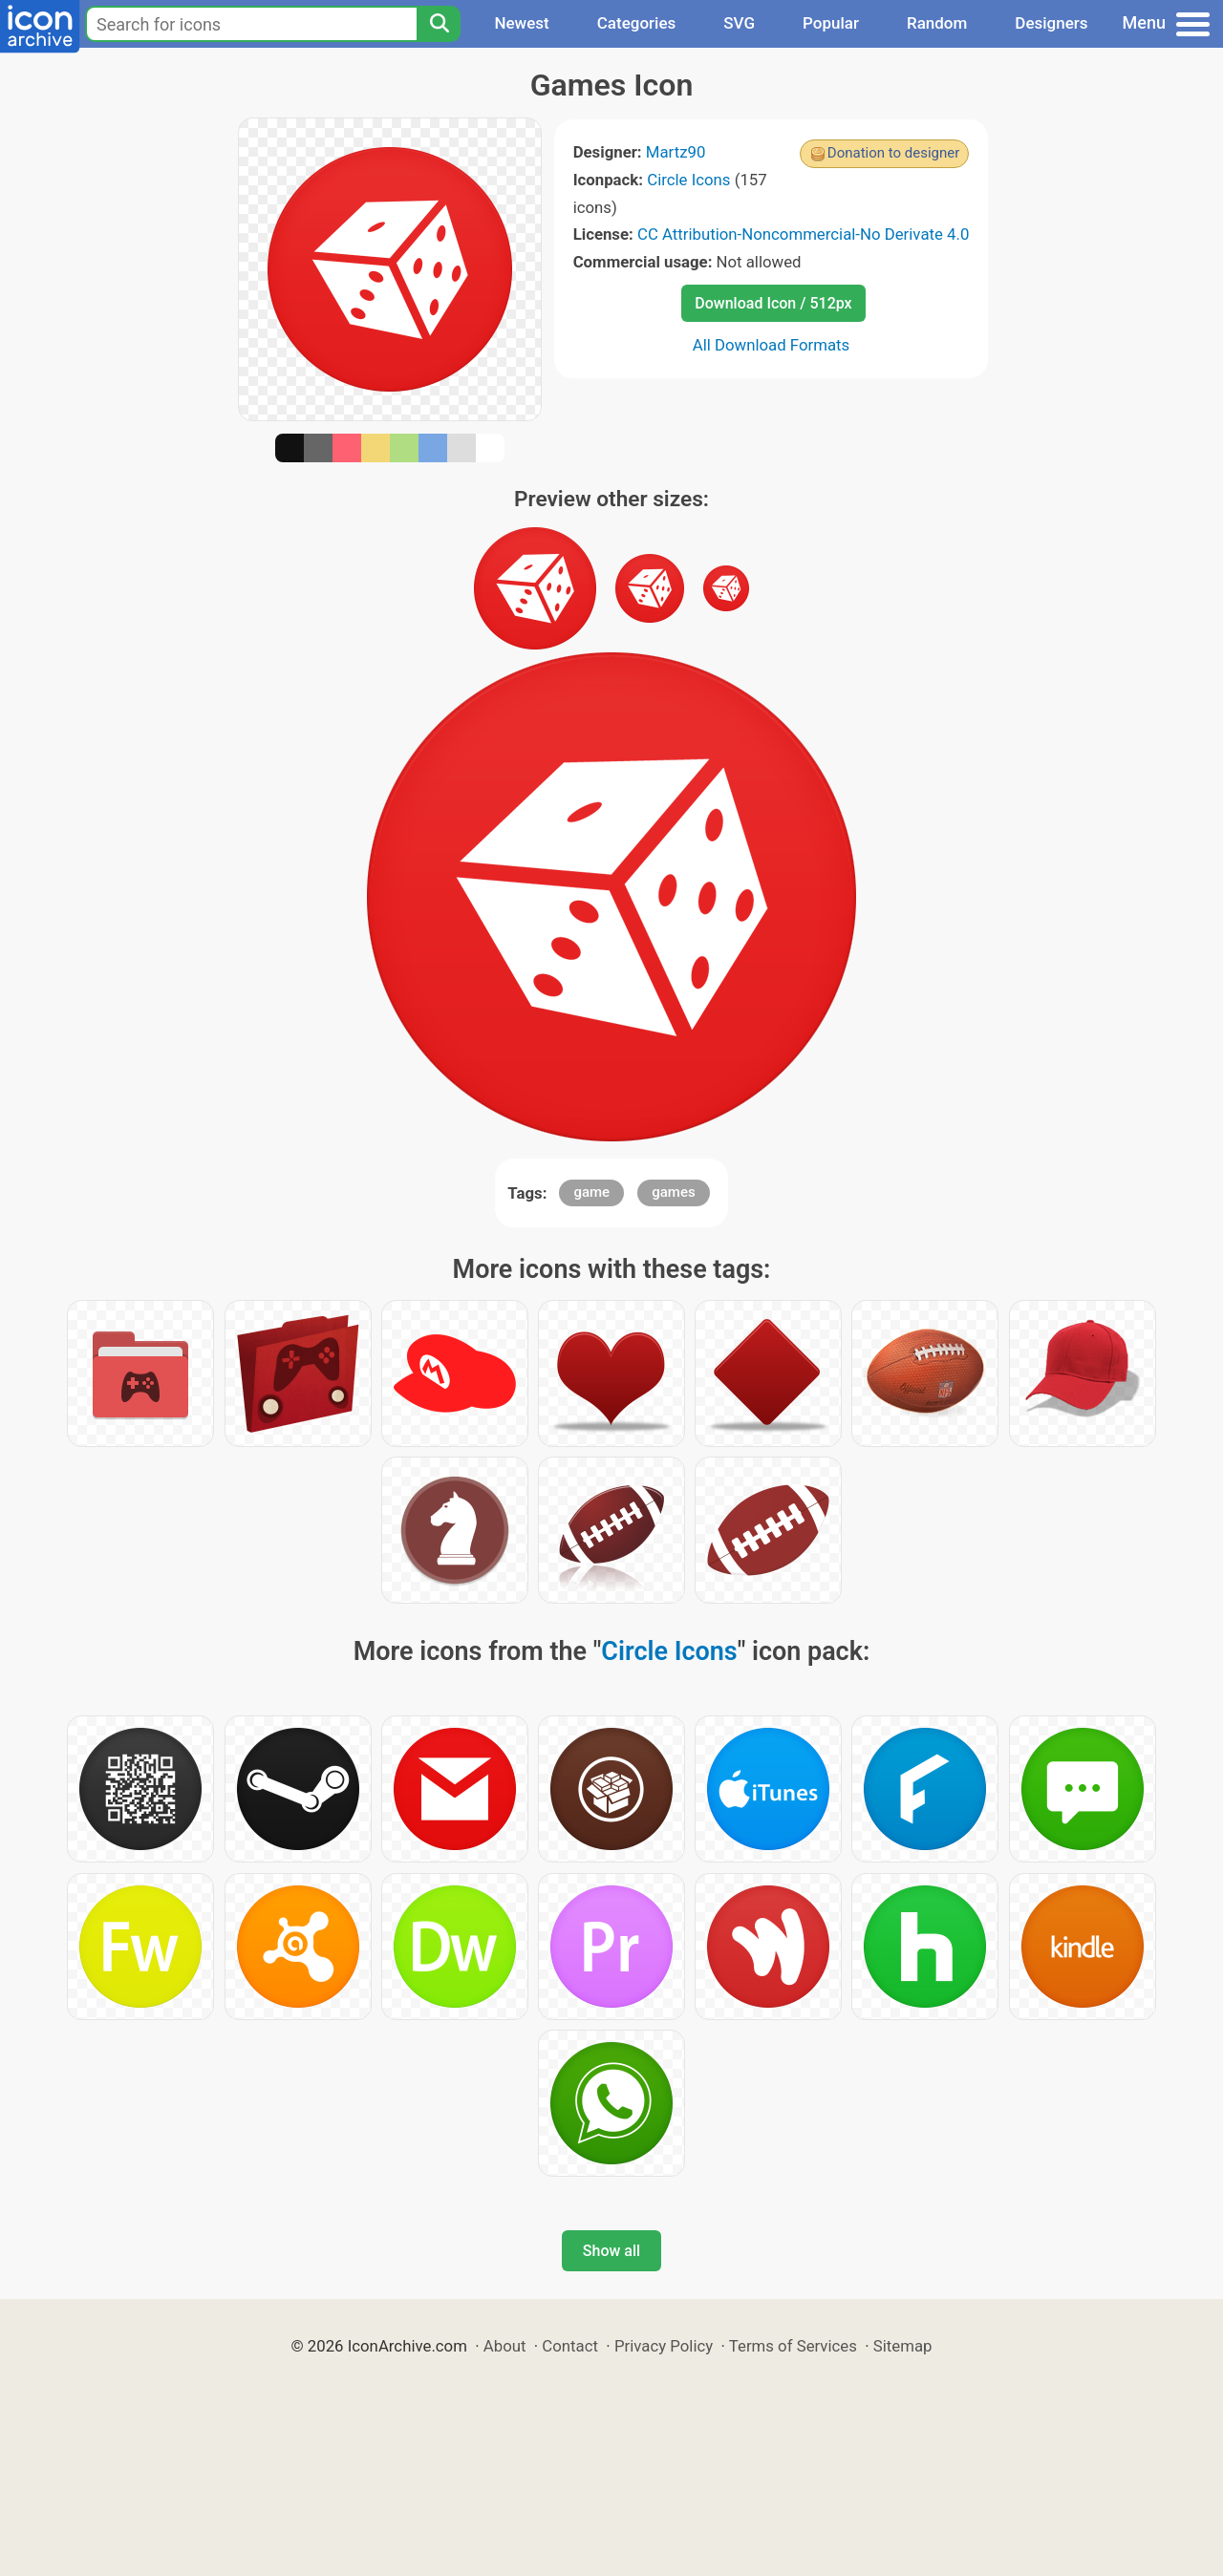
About (504, 2345)
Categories (636, 22)
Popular (831, 22)
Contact (570, 2345)
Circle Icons (688, 179)
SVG (739, 22)
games (673, 1192)
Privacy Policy (663, 2345)
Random (937, 22)
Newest (521, 22)
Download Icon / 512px (773, 303)
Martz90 (676, 151)
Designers (1051, 22)
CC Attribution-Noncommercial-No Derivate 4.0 (803, 234)
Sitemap (903, 2345)
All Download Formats (771, 344)
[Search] (439, 24)
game (591, 1192)
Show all (611, 2251)
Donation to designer (893, 152)
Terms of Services (793, 2345)
